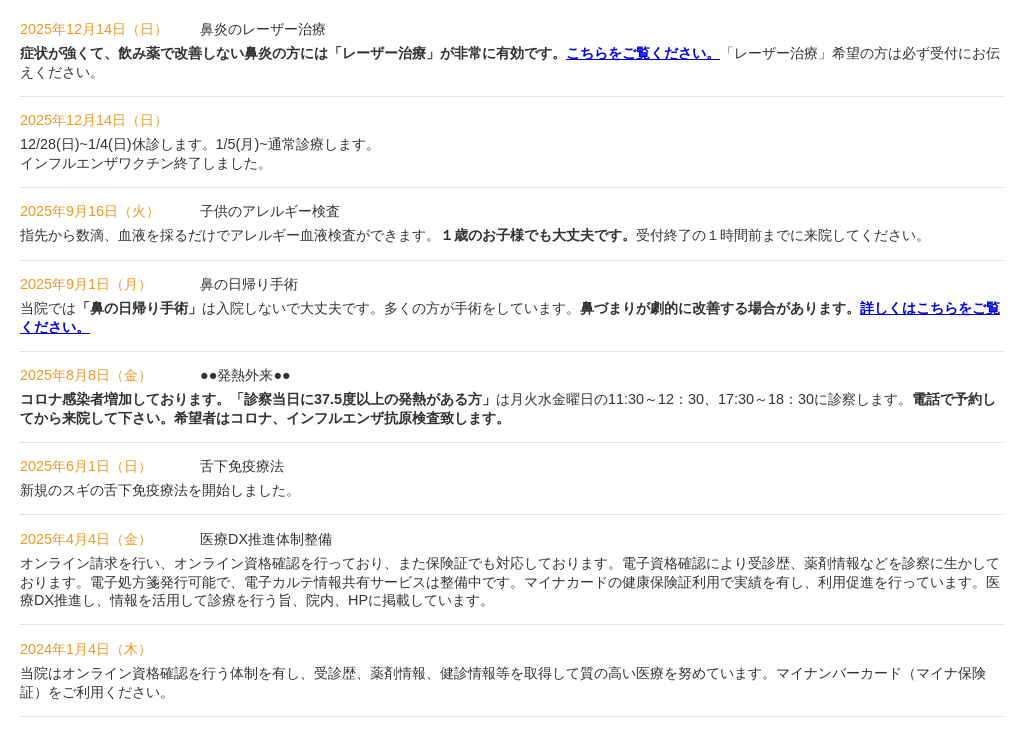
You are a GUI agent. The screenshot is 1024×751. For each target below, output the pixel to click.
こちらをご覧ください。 (643, 53)
